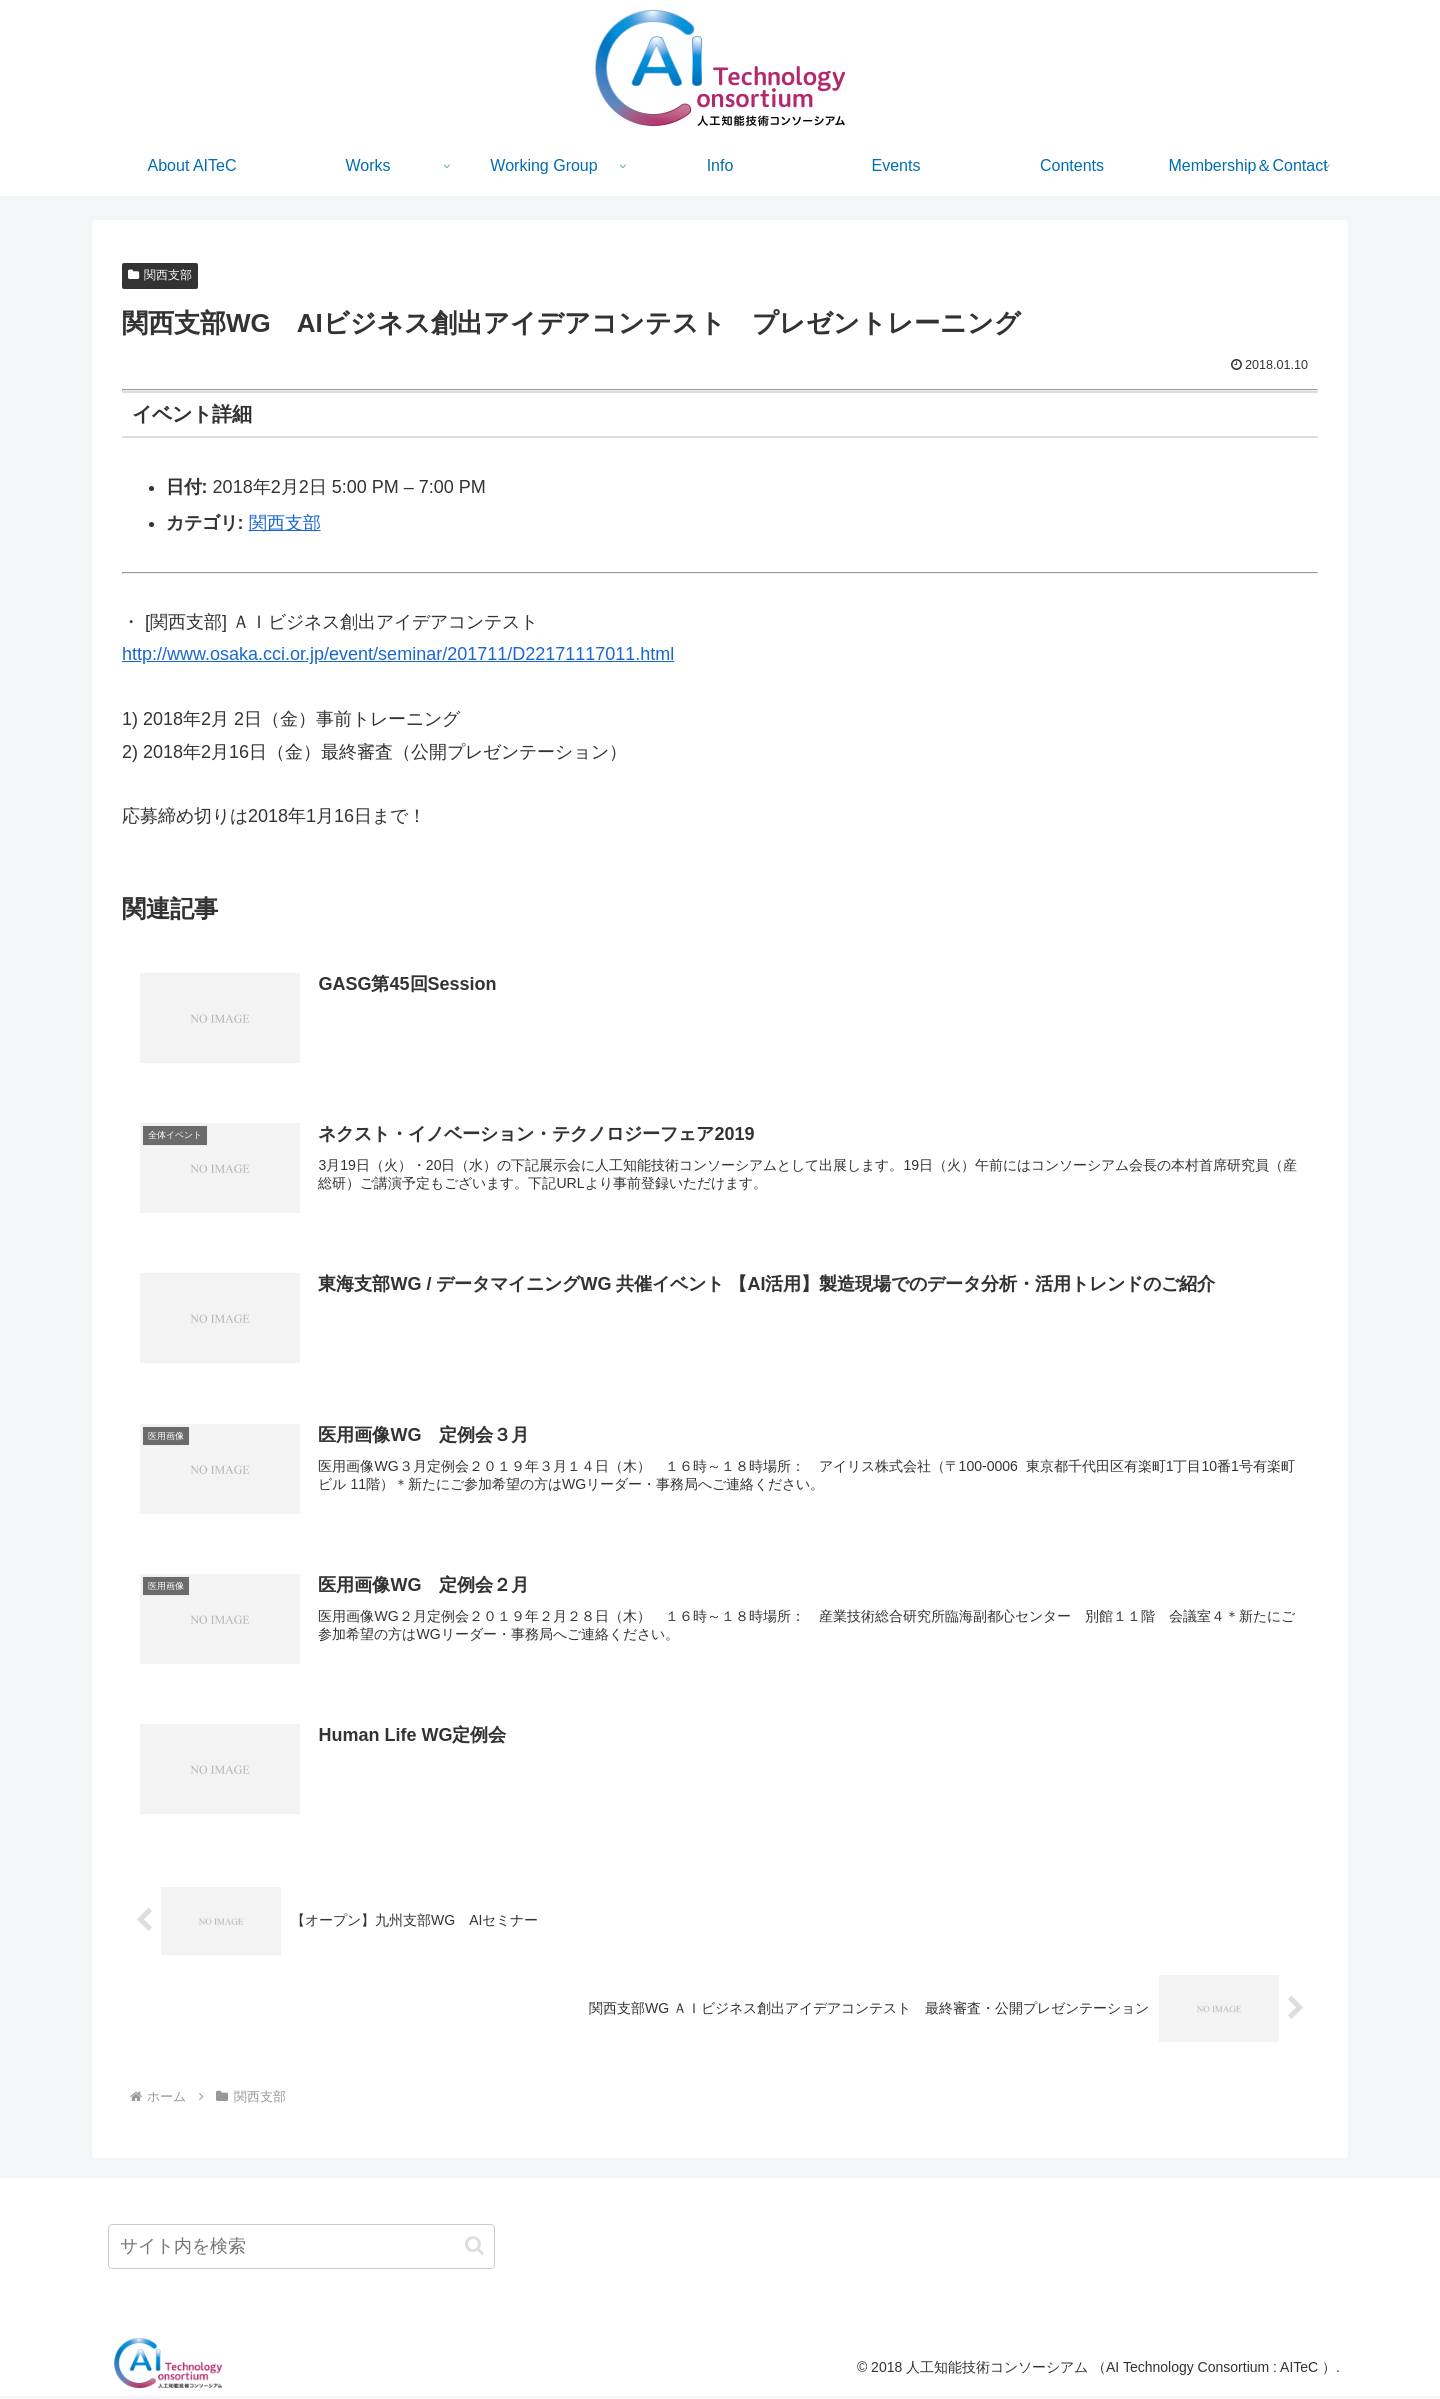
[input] (301, 2249)
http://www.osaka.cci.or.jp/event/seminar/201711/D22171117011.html (398, 654)
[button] (474, 2248)
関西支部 (160, 275)
